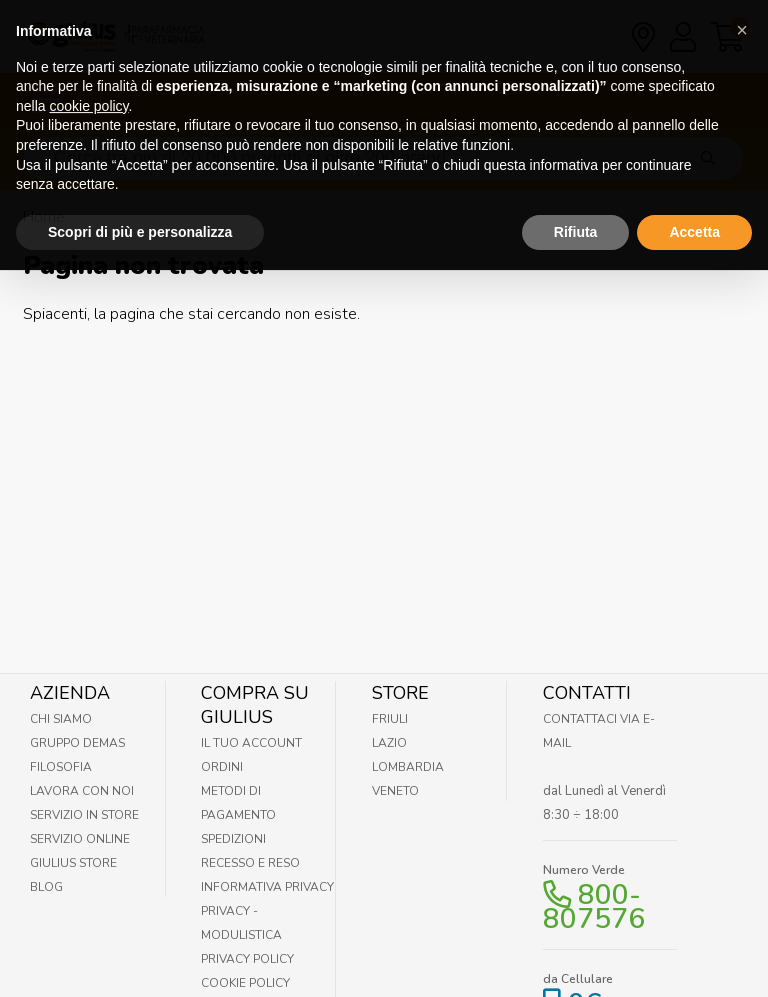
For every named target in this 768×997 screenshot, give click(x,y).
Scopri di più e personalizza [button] (140, 210)
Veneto (395, 791)
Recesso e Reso (250, 863)
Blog (46, 887)
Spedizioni (233, 839)
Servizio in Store (84, 815)
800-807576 (594, 907)
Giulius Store (73, 863)
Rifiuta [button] (576, 210)
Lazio (389, 743)
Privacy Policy (247, 959)
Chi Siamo (61, 719)
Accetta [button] (694, 210)
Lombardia (408, 767)
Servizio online (80, 839)
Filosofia (61, 767)
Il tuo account (251, 743)
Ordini (222, 767)
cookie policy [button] (88, 84)
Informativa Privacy (267, 887)
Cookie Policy (245, 983)
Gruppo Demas (77, 743)
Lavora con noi (82, 791)
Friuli (390, 719)
